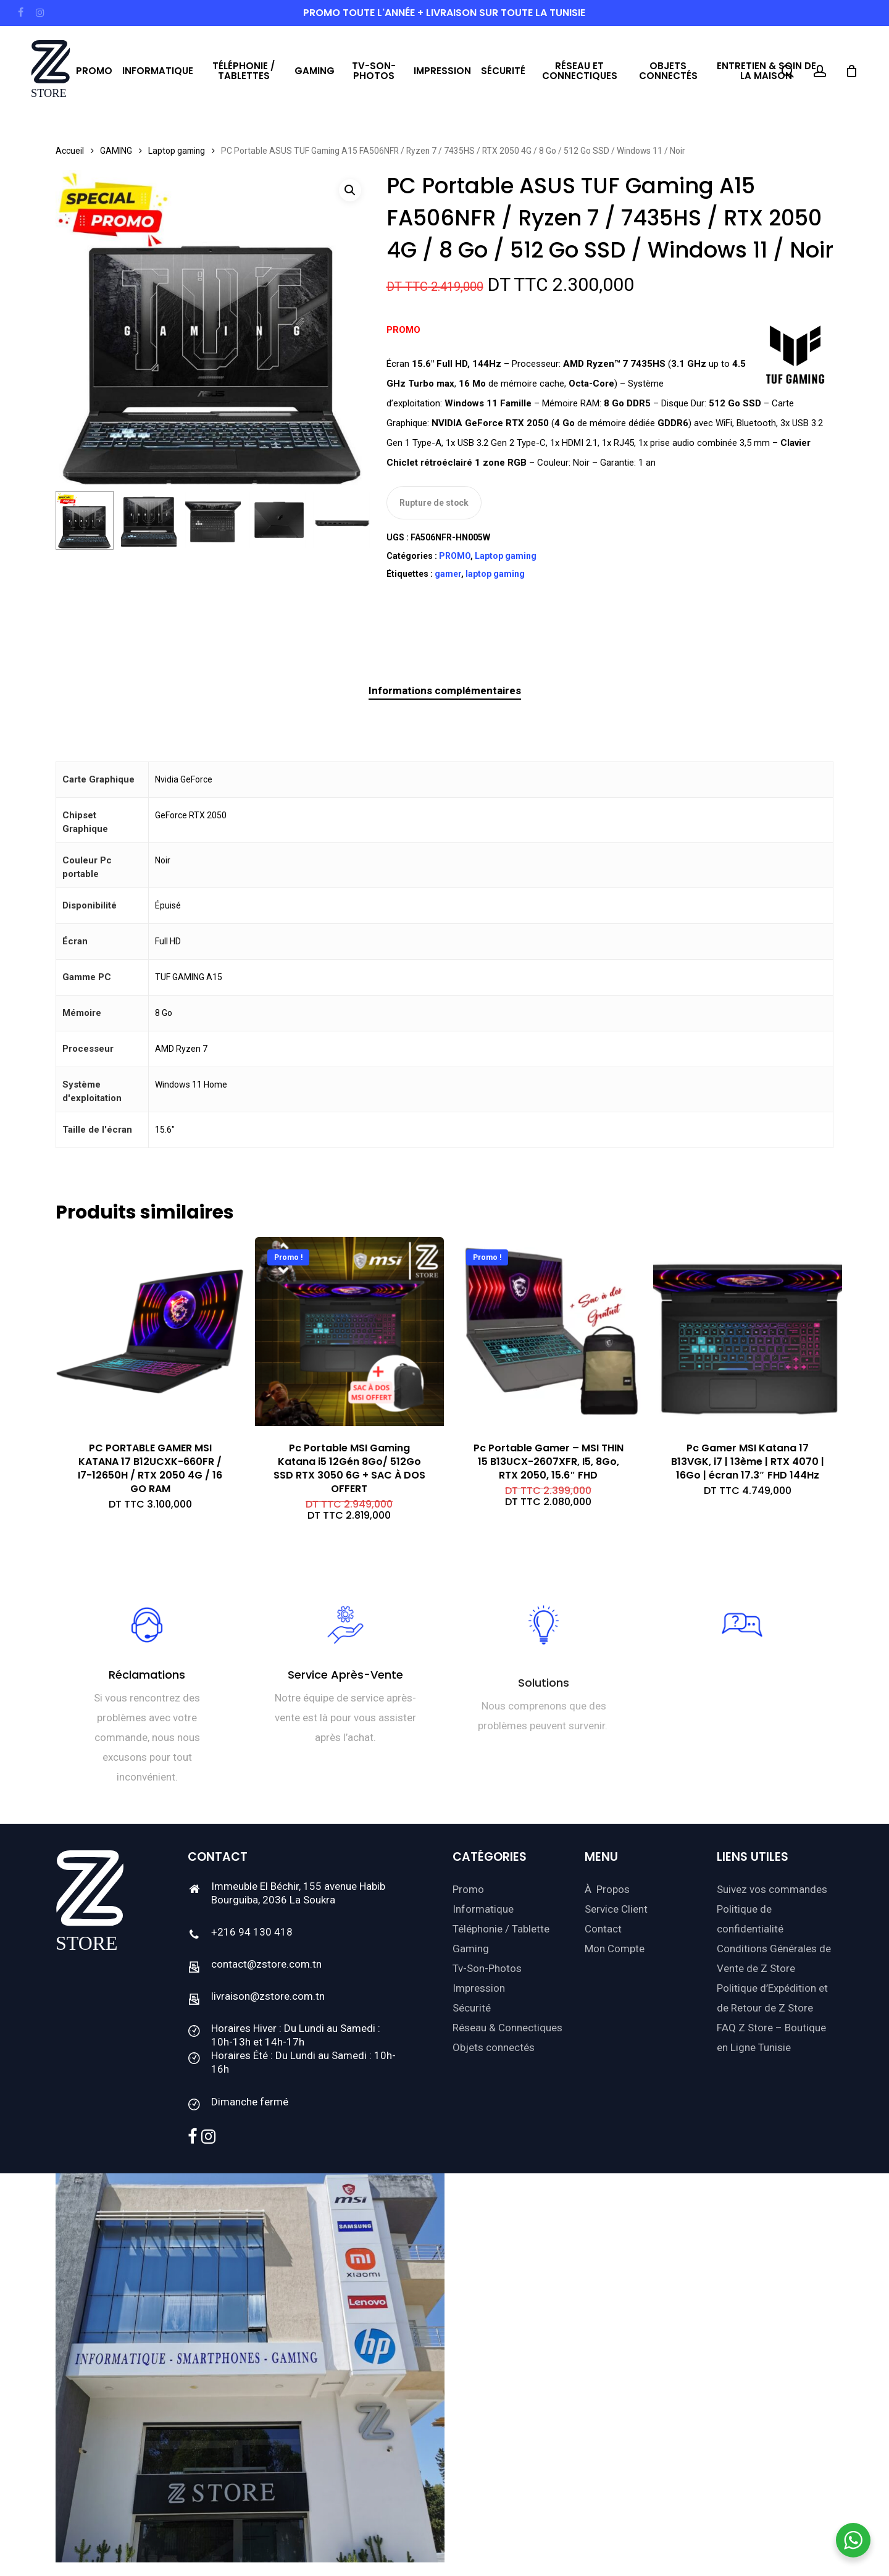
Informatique (483, 1909)
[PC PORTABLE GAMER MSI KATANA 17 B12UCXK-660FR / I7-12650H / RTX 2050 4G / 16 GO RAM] (150, 1331)
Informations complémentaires (445, 690)
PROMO (454, 556)
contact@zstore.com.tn (266, 1964)
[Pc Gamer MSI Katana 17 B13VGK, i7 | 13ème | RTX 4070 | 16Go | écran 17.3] (747, 1331)
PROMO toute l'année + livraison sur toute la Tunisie (444, 13)
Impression (479, 1988)
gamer (448, 574)
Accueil (70, 151)
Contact (603, 1929)
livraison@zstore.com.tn (268, 1996)
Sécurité (472, 2008)
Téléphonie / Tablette (501, 1929)
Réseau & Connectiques (507, 2027)
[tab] (444, 690)
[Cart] (851, 71)
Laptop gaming (176, 151)
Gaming (471, 1948)
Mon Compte (615, 1948)
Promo (468, 1889)
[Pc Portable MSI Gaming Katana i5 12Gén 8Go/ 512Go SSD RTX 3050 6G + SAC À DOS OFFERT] (349, 1331)
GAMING (116, 151)
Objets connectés (494, 2047)
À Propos (607, 1889)
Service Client (616, 1909)
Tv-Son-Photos (487, 1968)
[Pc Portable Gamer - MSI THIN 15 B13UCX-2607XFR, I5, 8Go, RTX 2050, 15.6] (548, 1331)
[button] (350, 190)
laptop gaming (495, 574)
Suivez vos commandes (772, 1889)
